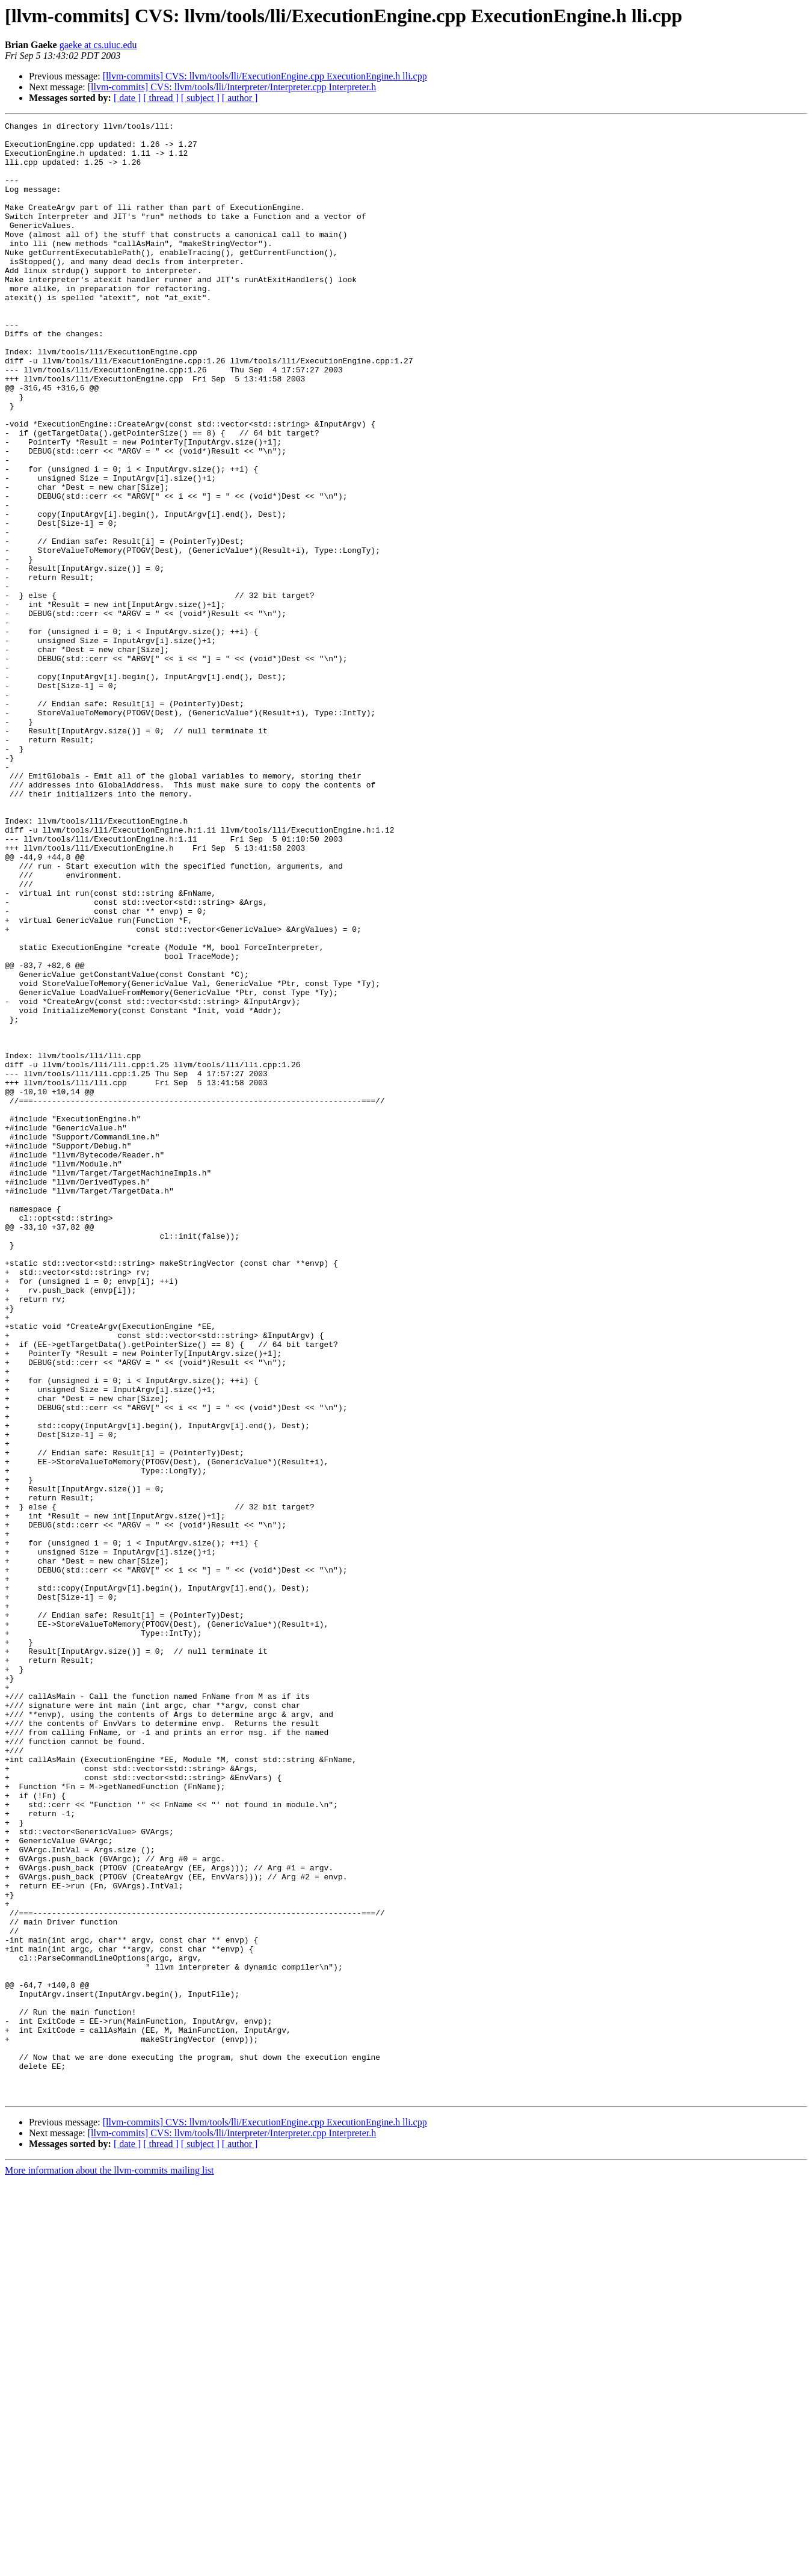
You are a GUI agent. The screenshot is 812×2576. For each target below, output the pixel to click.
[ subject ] (200, 98)
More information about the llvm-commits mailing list (109, 2565)
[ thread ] (161, 98)
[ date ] (127, 98)
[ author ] (240, 98)
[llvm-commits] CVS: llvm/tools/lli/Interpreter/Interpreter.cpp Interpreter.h (232, 87)
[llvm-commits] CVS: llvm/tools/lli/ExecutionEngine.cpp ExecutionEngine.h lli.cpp (265, 76)
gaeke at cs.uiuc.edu (98, 45)
